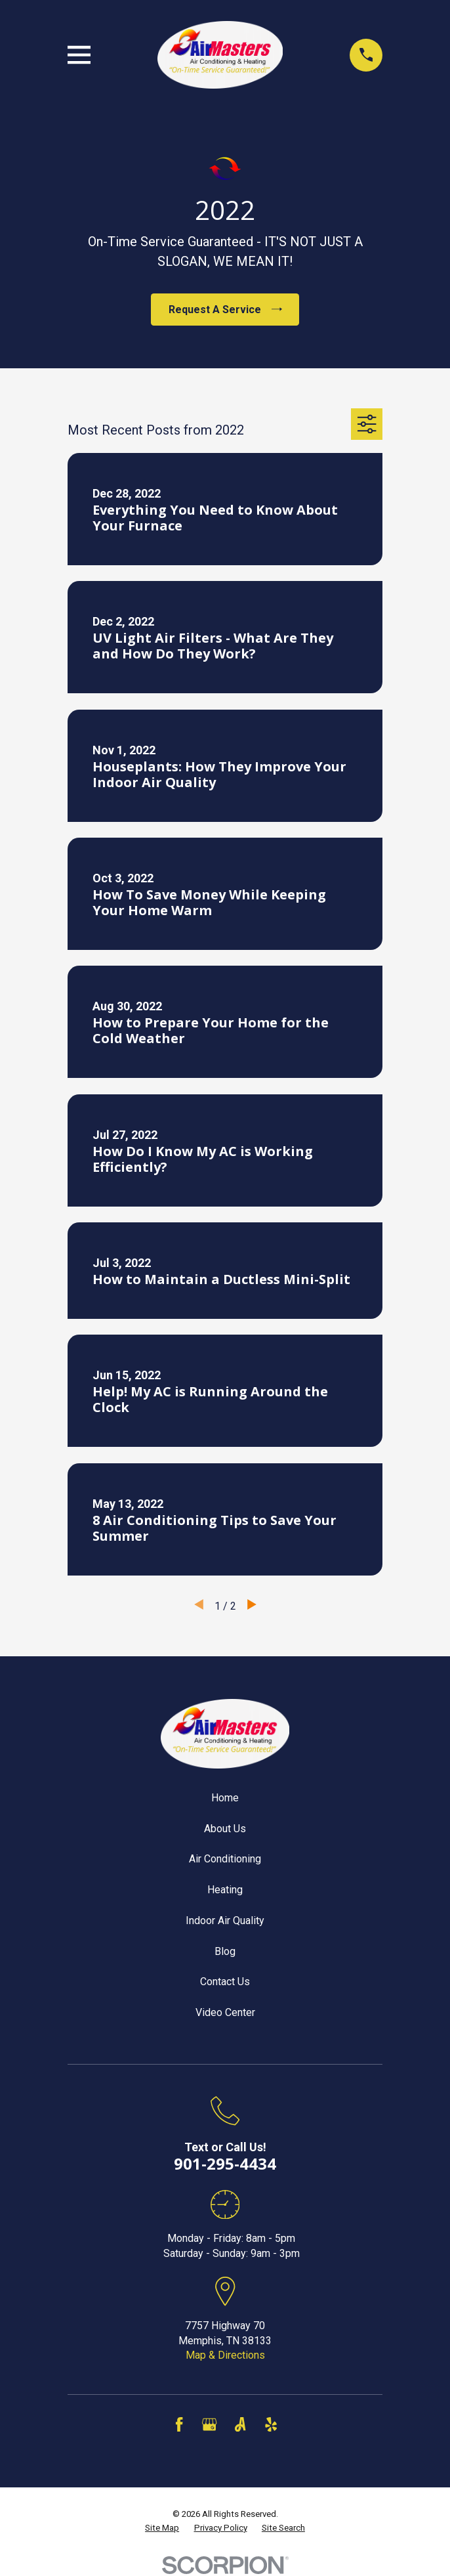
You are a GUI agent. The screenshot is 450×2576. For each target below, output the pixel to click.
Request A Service (225, 309)
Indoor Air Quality (225, 1920)
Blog (225, 1951)
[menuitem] (162, 2528)
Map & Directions (225, 2355)
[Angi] (240, 2424)
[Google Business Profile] (209, 2424)
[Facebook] (179, 2424)
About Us (225, 1828)
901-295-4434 (225, 2163)
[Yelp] (271, 2424)
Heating (225, 1889)
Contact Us (225, 1981)
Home (225, 1798)
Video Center (225, 2012)
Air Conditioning (225, 1859)
